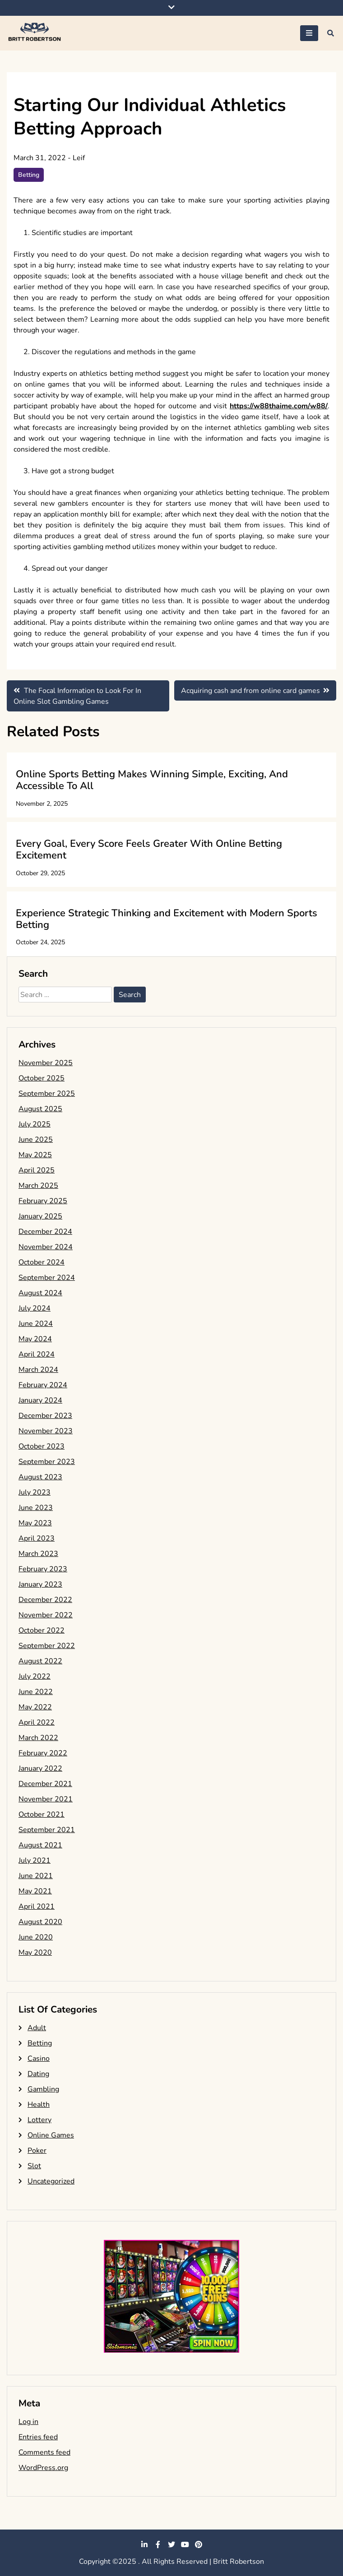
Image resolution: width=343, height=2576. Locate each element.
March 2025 (38, 1186)
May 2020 (35, 1952)
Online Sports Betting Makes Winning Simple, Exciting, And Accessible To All (152, 780)
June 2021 (36, 1876)
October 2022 (42, 1630)
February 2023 (43, 1569)
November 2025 (46, 1063)
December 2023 (45, 1416)
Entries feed (38, 2437)
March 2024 (38, 1370)
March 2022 (38, 1738)
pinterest (198, 2544)
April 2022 (37, 1722)
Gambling (43, 2089)
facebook (157, 2544)
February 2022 (43, 1753)
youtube (185, 2544)
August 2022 (40, 1661)
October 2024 (42, 1262)
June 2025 (36, 1140)
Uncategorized (51, 2181)
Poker (37, 2151)
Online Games (51, 2135)
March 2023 (38, 1554)
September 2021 (47, 1830)
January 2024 (40, 1400)
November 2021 (46, 1799)
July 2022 (35, 1676)
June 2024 (36, 1324)
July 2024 (35, 1308)
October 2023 (42, 1446)
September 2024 (47, 1278)
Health (39, 2105)
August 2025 (40, 1109)
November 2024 (46, 1247)
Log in (28, 2422)
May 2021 (35, 1891)
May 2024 (35, 1339)
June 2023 (36, 1508)
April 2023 (37, 1538)
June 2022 (36, 1692)
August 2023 (40, 1477)
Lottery (39, 2120)
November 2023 (46, 1431)
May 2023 (35, 1523)
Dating (38, 2074)
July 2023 (35, 1492)
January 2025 (40, 1216)
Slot (34, 2166)
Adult (37, 2028)
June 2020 (36, 1937)
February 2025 (43, 1201)
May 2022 (35, 1707)
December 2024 (45, 1232)
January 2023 (40, 1584)
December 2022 (45, 1600)
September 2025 (47, 1094)
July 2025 (35, 1124)
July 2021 (35, 1860)
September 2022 (47, 1646)
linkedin (144, 2544)
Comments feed (44, 2452)
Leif (79, 158)
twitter (171, 2544)
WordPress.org (43, 2468)
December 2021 (45, 1784)
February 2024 (43, 1385)
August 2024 (40, 1293)
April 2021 (37, 1906)
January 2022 (40, 1768)
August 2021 (40, 1845)
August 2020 (40, 1922)
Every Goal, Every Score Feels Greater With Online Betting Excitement (149, 849)
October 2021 (42, 1814)
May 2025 (35, 1155)
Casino (39, 2059)
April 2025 (37, 1170)
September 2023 (47, 1462)
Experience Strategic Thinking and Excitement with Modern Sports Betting (166, 919)
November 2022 (46, 1615)
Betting (28, 175)
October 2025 (42, 1078)
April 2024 (37, 1354)
